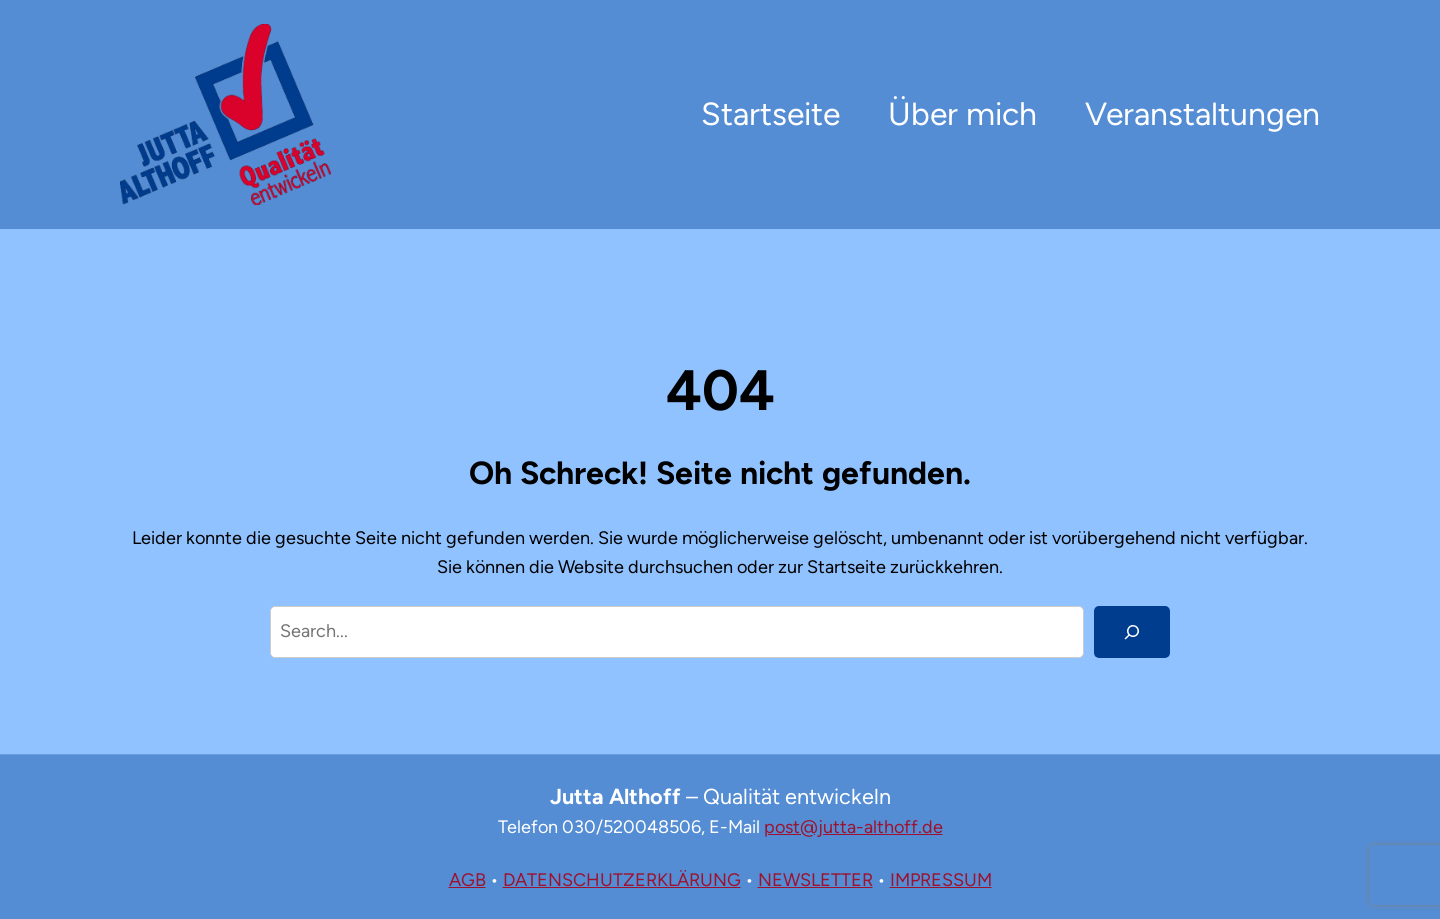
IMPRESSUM (941, 880)
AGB (467, 880)
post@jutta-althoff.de (853, 827)
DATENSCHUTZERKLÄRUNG (622, 880)
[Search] (1132, 632)
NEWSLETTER (815, 880)
